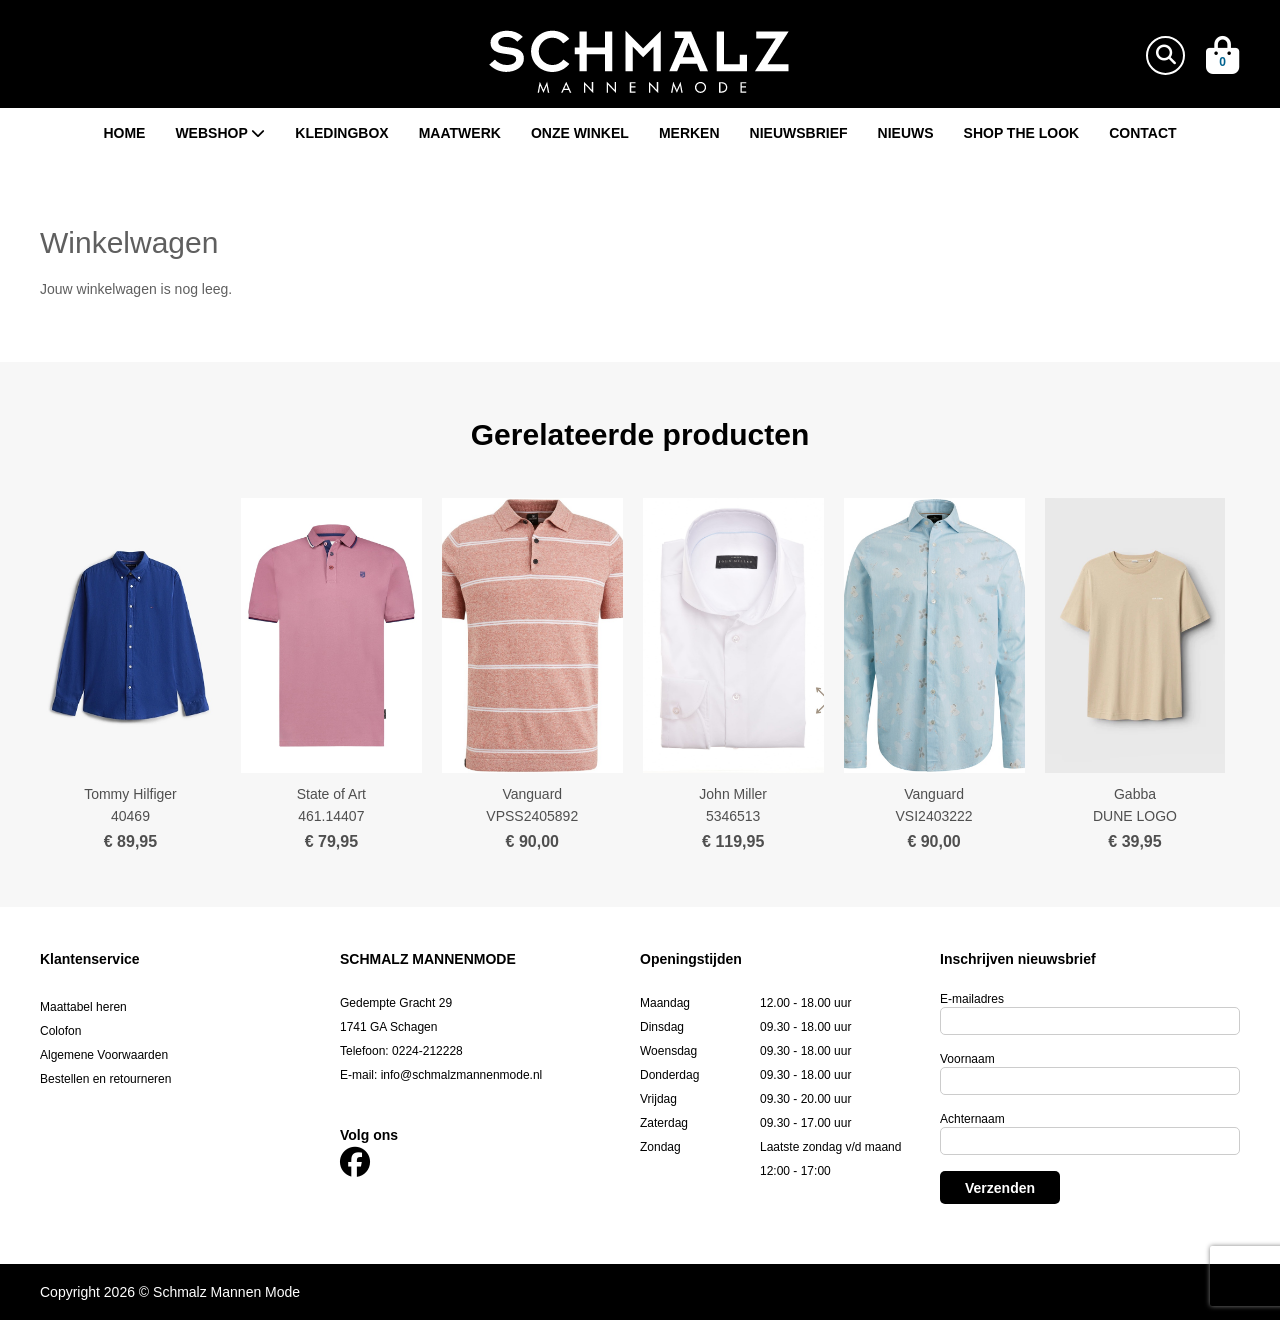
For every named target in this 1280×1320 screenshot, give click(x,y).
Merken (689, 133)
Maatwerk (460, 133)
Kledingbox (341, 133)
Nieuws (906, 133)
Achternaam (972, 1119)
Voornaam (967, 1059)
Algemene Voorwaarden (104, 1055)
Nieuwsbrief (799, 133)
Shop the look (1022, 133)
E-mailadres (972, 999)
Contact (1142, 133)
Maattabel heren (83, 1007)
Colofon (60, 1031)
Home (124, 133)
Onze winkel (580, 133)
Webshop (220, 133)
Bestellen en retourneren (105, 1079)
